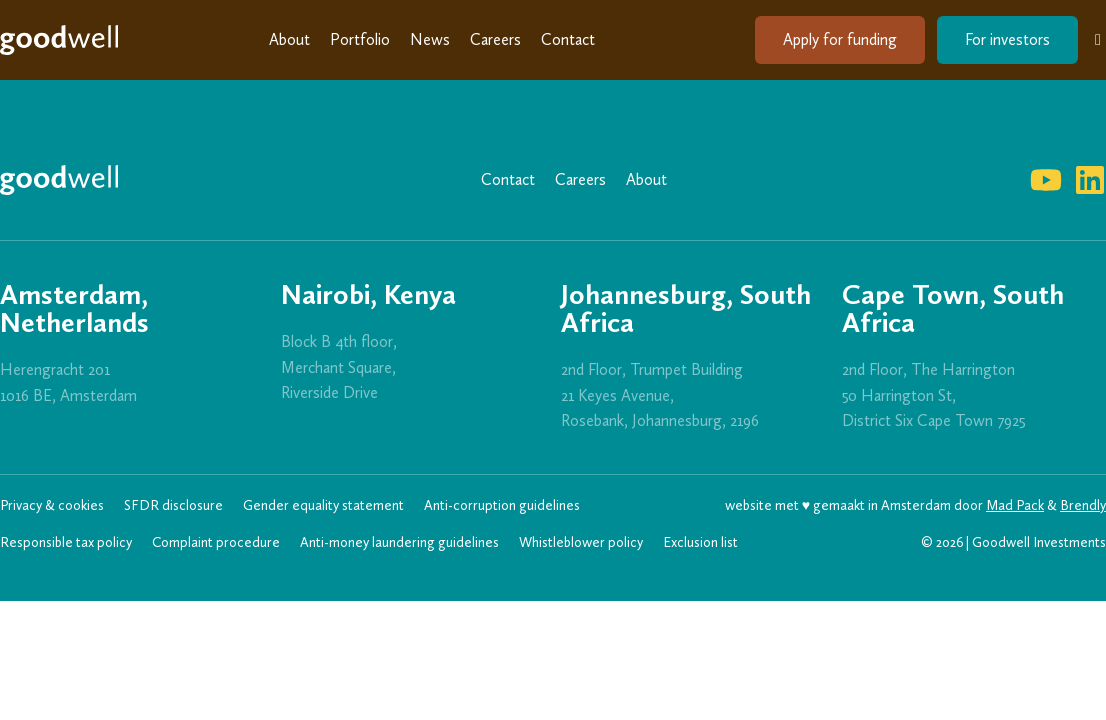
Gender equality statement (323, 505)
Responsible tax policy (66, 542)
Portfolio (360, 39)
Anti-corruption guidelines (502, 505)
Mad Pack (1015, 505)
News (430, 39)
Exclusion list (700, 542)
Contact (568, 39)
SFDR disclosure (173, 505)
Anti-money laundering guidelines (399, 542)
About (289, 39)
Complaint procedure (216, 542)
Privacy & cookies (52, 505)
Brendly (1083, 505)
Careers (495, 39)
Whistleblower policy (581, 542)
